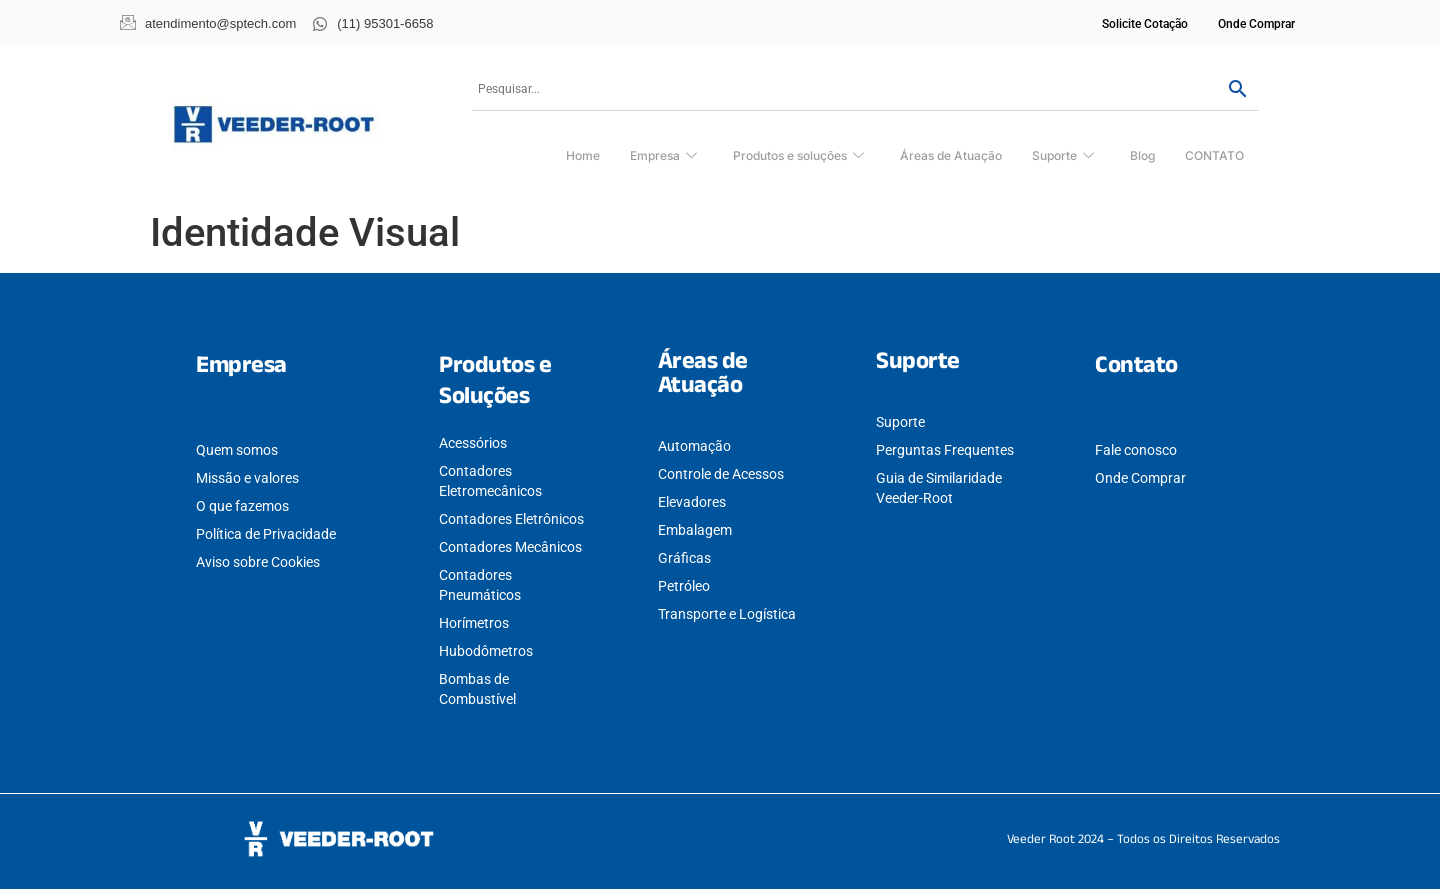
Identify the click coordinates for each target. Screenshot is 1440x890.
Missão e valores (247, 478)
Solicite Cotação (1145, 24)
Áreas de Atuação (951, 155)
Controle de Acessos (721, 474)
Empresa (663, 156)
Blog (1142, 155)
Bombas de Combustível (477, 689)
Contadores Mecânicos (510, 547)
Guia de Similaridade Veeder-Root (939, 488)
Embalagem (695, 530)
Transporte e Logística (727, 614)
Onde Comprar (1256, 24)
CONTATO (1214, 155)
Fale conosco (1136, 450)
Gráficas (684, 558)
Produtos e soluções (798, 156)
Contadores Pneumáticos (480, 585)
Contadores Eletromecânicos (490, 481)
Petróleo (684, 586)
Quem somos (237, 450)
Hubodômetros (486, 651)
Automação (694, 446)
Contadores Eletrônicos (511, 519)
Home (583, 155)
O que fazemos (242, 506)
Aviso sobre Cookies (258, 562)
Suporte (1063, 156)
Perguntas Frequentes (945, 450)
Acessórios (473, 443)
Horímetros (474, 623)
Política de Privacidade (266, 534)
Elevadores (692, 502)
